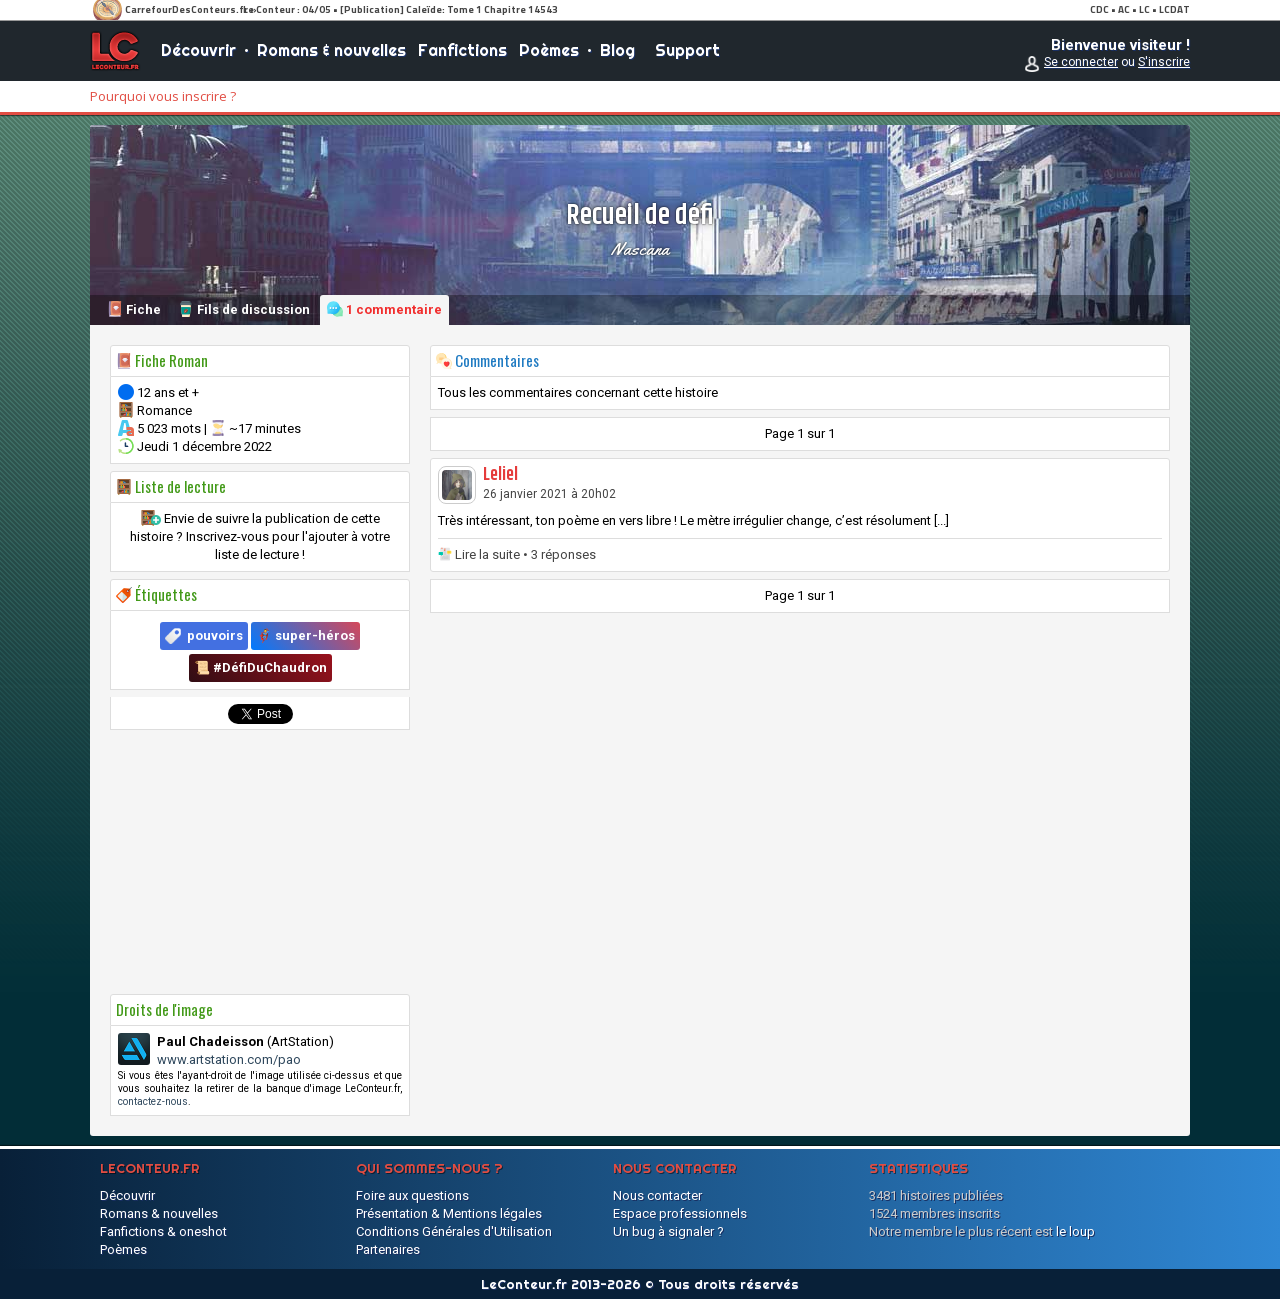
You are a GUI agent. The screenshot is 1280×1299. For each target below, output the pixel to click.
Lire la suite (487, 554)
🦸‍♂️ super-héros (305, 635)
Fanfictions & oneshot (163, 1231)
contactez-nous (153, 1101)
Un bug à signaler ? (668, 1231)
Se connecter (1081, 62)
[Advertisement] (260, 862)
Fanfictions (462, 50)
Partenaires (388, 1249)
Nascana (640, 249)
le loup (1075, 1231)
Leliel (500, 475)
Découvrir (198, 50)
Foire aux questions (412, 1195)
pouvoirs (215, 635)
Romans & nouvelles (331, 50)
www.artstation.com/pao (229, 1059)
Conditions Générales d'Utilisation (454, 1231)
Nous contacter (657, 1195)
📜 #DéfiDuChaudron (260, 667)
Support (687, 50)
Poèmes (549, 50)
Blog (617, 50)
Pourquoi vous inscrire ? (163, 96)
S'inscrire (1164, 62)
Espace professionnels (680, 1213)
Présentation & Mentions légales (449, 1213)
